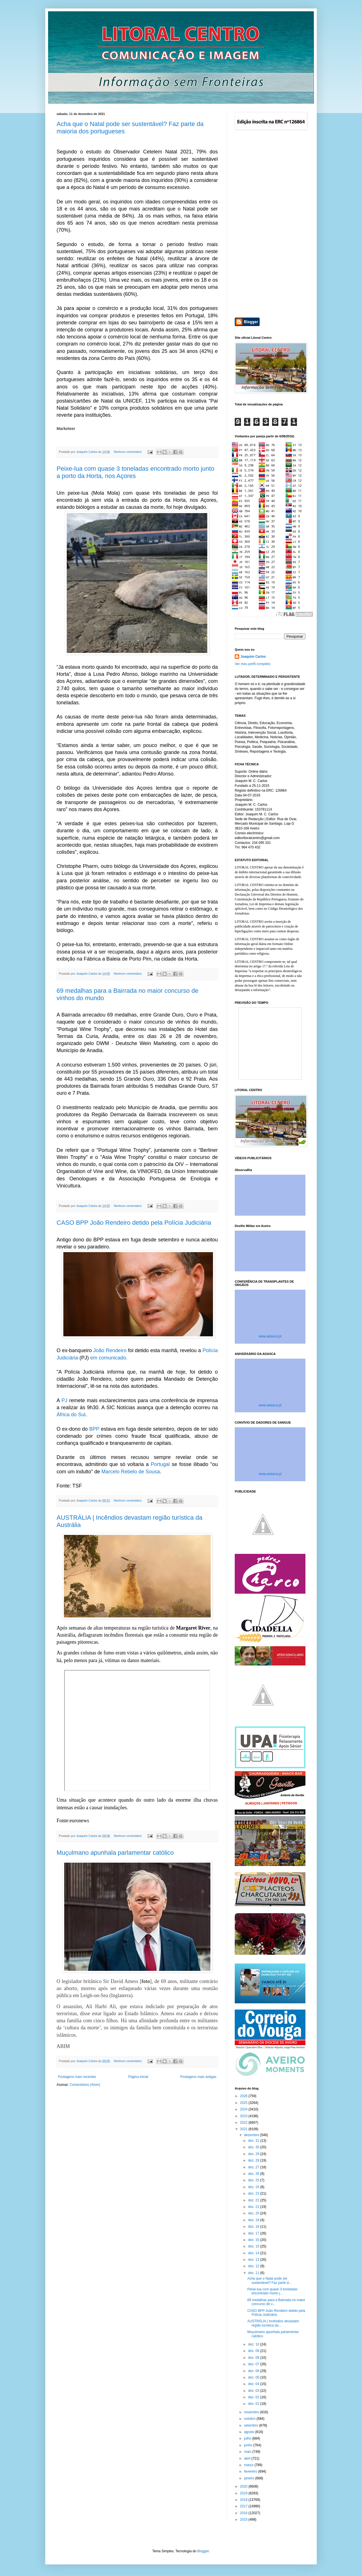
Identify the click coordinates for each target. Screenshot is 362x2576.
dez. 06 (254, 2371)
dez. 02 (254, 2397)
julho (248, 2438)
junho (248, 2445)
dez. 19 (254, 2220)
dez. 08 (254, 2358)
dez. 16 (254, 2240)
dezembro (252, 2135)
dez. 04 (254, 2384)
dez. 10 (254, 2344)
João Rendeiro (109, 1350)
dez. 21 (254, 2207)
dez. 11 (254, 2273)
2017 (244, 2506)
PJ (64, 1400)
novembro (252, 2412)
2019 (244, 2493)
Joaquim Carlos (253, 657)
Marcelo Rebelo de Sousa (130, 1471)
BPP (94, 1429)
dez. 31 (254, 2141)
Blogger (203, 2551)
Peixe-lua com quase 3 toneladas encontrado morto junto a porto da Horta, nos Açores (135, 472)
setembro (251, 2425)
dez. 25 (254, 2180)
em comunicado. (108, 1358)
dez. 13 (254, 2260)
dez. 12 (254, 2266)
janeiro (249, 2478)
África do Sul (71, 1414)
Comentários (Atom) (85, 2085)
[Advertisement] (270, 224)
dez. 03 (254, 2391)
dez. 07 (254, 2364)
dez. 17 (254, 2233)
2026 (244, 2096)
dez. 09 (254, 2351)
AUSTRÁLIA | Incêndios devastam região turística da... (273, 2323)
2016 (244, 2513)
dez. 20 (254, 2213)
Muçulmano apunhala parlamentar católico (115, 1852)
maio (248, 2452)
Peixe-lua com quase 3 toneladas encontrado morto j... (272, 2291)
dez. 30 (254, 2147)
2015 (244, 2519)
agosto (249, 2432)
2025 (244, 2103)
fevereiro (251, 2471)
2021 (244, 2129)
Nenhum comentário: (128, 451)
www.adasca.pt (270, 1336)
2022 (244, 2123)
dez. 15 (254, 2246)
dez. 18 (254, 2227)
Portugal (160, 1464)
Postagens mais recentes (77, 2077)
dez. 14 (254, 2253)
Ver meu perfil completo (252, 664)
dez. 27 (254, 2167)
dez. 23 (254, 2193)
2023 (244, 2116)
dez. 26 (254, 2174)
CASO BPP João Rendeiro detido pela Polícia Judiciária (134, 1222)
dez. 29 (254, 2154)
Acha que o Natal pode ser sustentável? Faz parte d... (269, 2280)
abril (247, 2458)
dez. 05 (254, 2377)
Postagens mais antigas (198, 2077)
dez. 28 (254, 2160)
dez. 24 (254, 2187)
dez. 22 (254, 2200)
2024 (244, 2109)
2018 (244, 2500)
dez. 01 (254, 2404)
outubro (250, 2419)
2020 (244, 2486)
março (249, 2465)
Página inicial (138, 2077)
